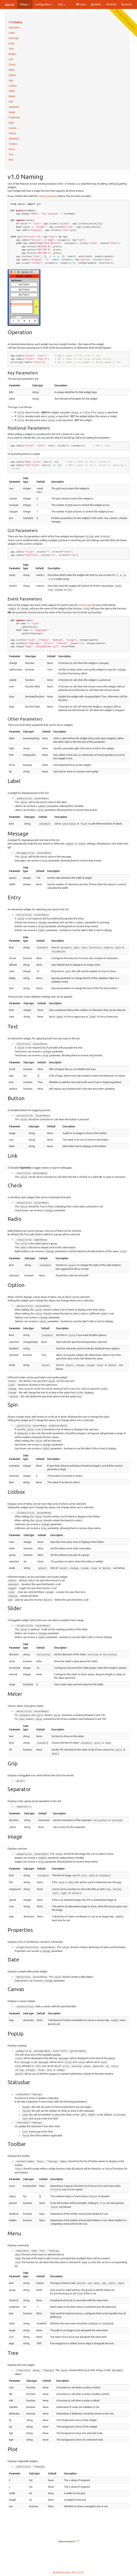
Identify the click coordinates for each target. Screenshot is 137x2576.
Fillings (25, 4)
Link (11, 59)
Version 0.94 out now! (126, 20)
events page (85, 605)
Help (61, 4)
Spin (11, 80)
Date (11, 122)
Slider (12, 91)
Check (12, 64)
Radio (12, 69)
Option (12, 75)
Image (12, 112)
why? (77, 2541)
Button (12, 54)
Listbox (13, 85)
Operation (14, 27)
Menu (12, 149)
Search (127, 4)
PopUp (12, 133)
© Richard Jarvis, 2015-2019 (68, 2572)
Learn (81, 4)
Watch (96, 4)
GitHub (111, 4)
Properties (14, 117)
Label (12, 32)
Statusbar (14, 138)
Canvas (13, 128)
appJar (9, 4)
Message (14, 38)
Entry (11, 43)
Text (11, 48)
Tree (11, 154)
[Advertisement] (68, 2555)
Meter (12, 96)
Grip (11, 101)
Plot (11, 159)
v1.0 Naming (15, 22)
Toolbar (13, 143)
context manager (47, 196)
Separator (14, 106)
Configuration (44, 4)
